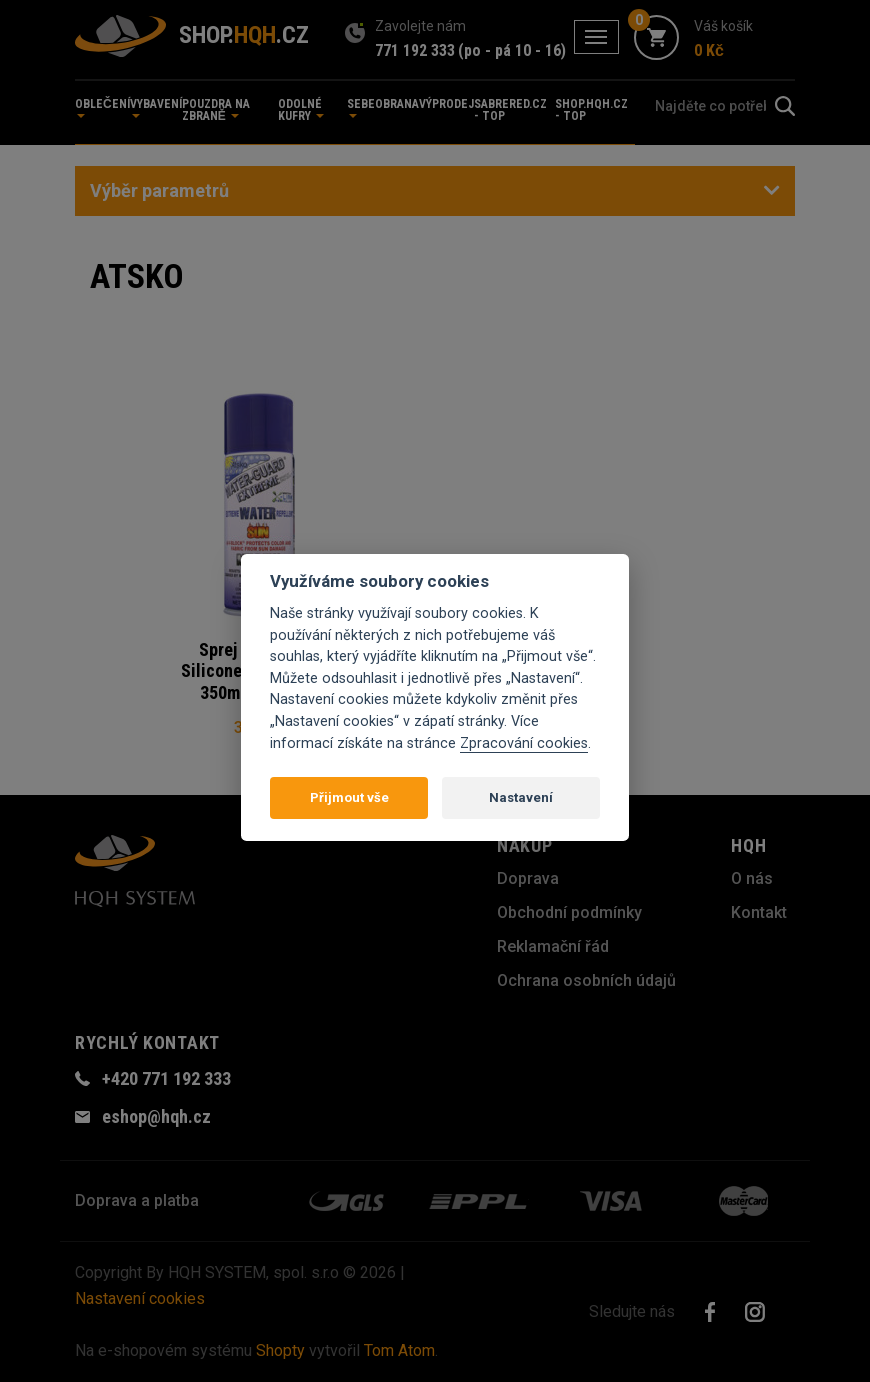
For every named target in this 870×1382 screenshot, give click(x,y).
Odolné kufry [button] (301, 110)
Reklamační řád (553, 946)
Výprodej (446, 104)
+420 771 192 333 (166, 1078)
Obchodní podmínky (569, 912)
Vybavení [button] (156, 107)
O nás (752, 878)
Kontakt (759, 912)
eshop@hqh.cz (156, 1116)
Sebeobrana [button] (383, 107)
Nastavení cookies (140, 1298)
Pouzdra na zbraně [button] (216, 110)
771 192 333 (415, 50)
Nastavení (521, 797)
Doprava (528, 878)
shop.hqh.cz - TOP (591, 110)
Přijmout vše (349, 797)
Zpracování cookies (524, 743)
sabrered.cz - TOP (510, 110)
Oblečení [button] (102, 107)
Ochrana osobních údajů (586, 980)
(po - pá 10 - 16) (512, 50)
